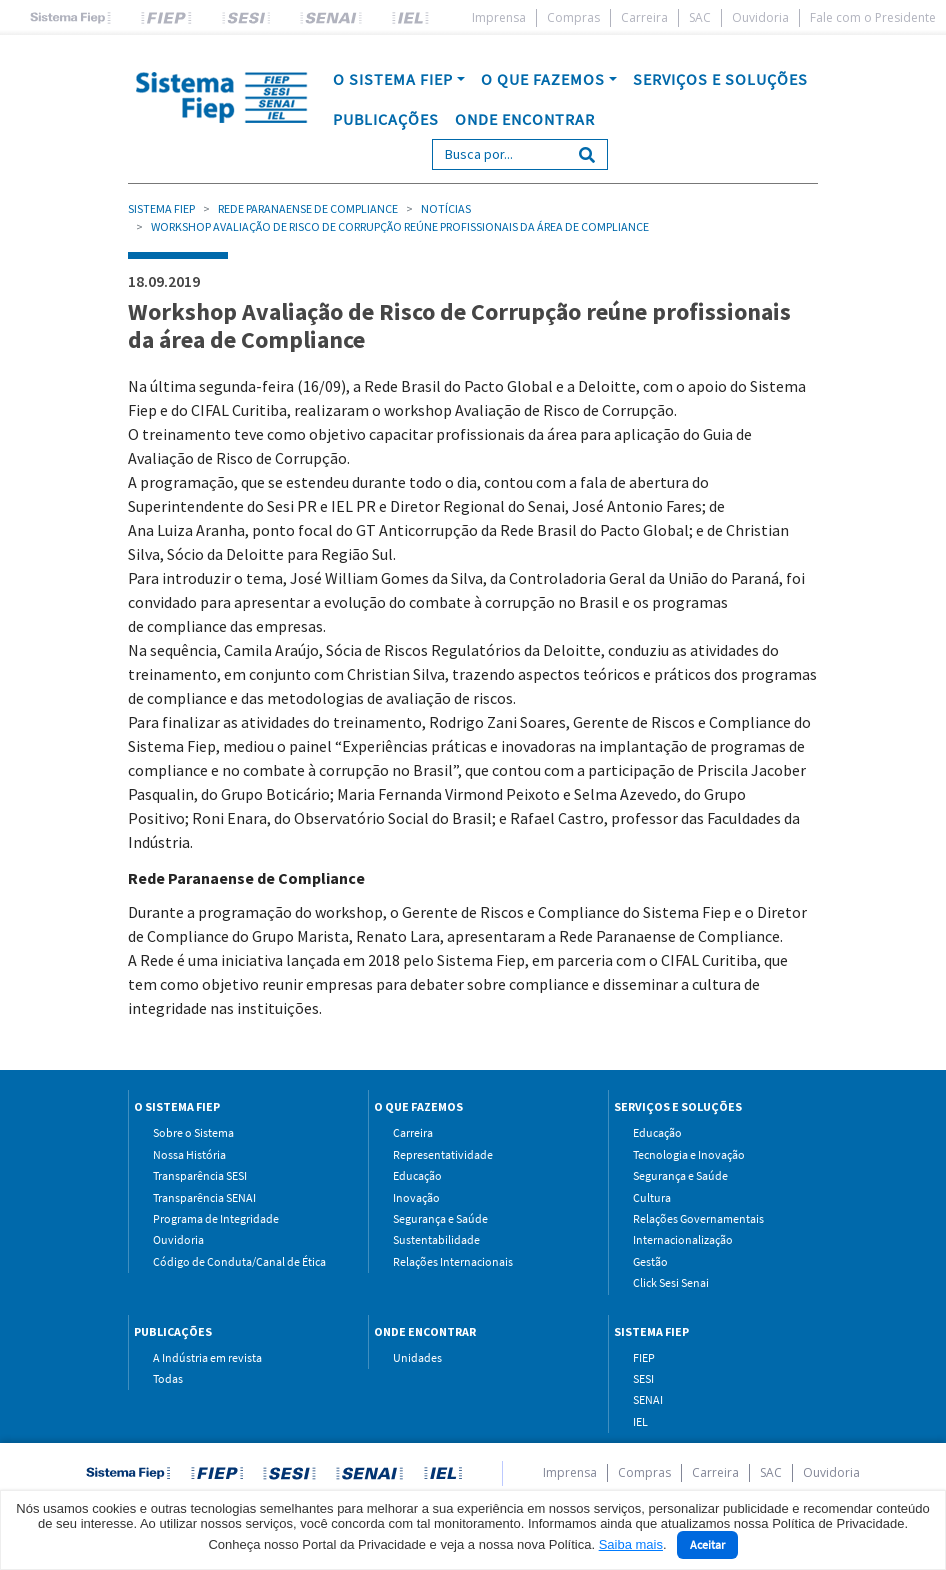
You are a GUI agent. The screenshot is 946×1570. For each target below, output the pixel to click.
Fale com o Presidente (873, 17)
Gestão (650, 1261)
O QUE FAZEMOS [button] (543, 79)
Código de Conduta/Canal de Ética (239, 1261)
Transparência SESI (200, 1175)
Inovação (416, 1197)
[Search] (500, 154)
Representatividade (443, 1154)
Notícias (446, 208)
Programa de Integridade (216, 1218)
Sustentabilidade (436, 1239)
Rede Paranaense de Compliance (308, 208)
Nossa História (189, 1154)
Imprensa (499, 17)
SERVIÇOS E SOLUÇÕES (720, 79)
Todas (168, 1378)
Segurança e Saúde (440, 1218)
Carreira (644, 17)
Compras (573, 17)
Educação (417, 1175)
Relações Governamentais (698, 1218)
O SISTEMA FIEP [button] (393, 79)
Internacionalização (683, 1239)
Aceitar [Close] (707, 1544)
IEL (640, 1421)
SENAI (648, 1399)
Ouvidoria (760, 17)
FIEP (644, 1357)
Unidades (417, 1357)
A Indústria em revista (207, 1357)
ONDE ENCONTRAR (525, 119)
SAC (700, 17)
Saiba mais (631, 1544)
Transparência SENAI (204, 1197)
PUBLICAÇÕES (386, 119)
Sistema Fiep (161, 208)
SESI (643, 1378)
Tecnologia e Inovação (689, 1154)
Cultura (652, 1197)
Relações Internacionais (453, 1261)
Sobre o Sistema (193, 1132)
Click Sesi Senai (671, 1282)
